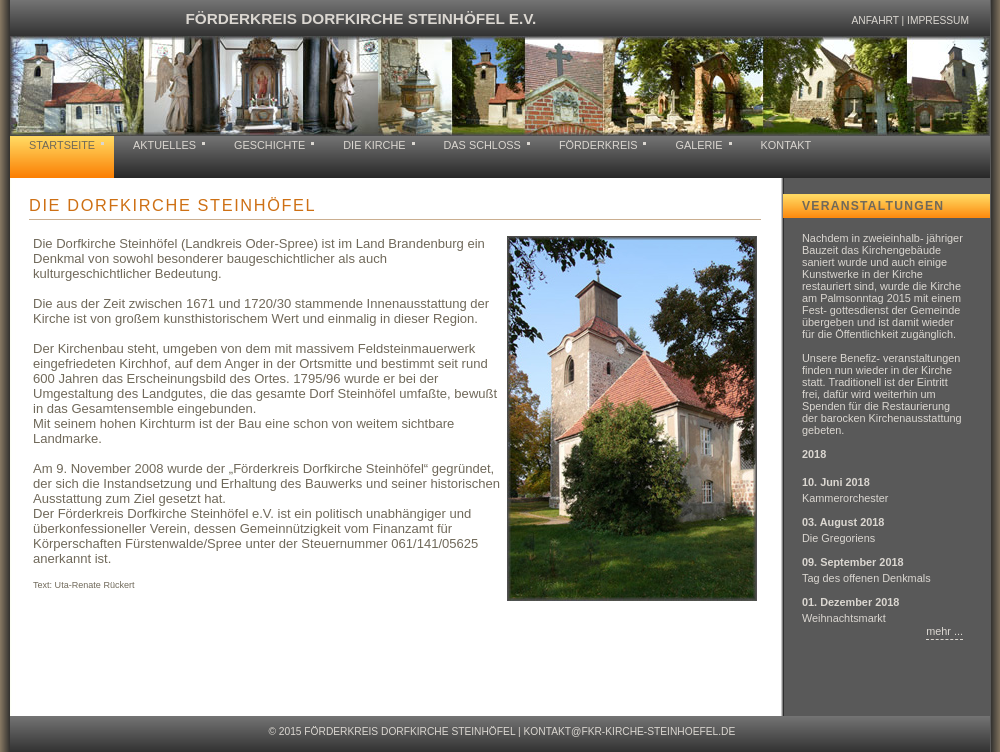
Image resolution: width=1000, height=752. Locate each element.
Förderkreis (598, 145)
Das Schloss (482, 145)
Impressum (938, 20)
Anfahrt (874, 20)
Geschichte (269, 145)
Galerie (698, 145)
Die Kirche (374, 145)
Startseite (62, 145)
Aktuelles (164, 145)
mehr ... (944, 631)
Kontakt (786, 145)
